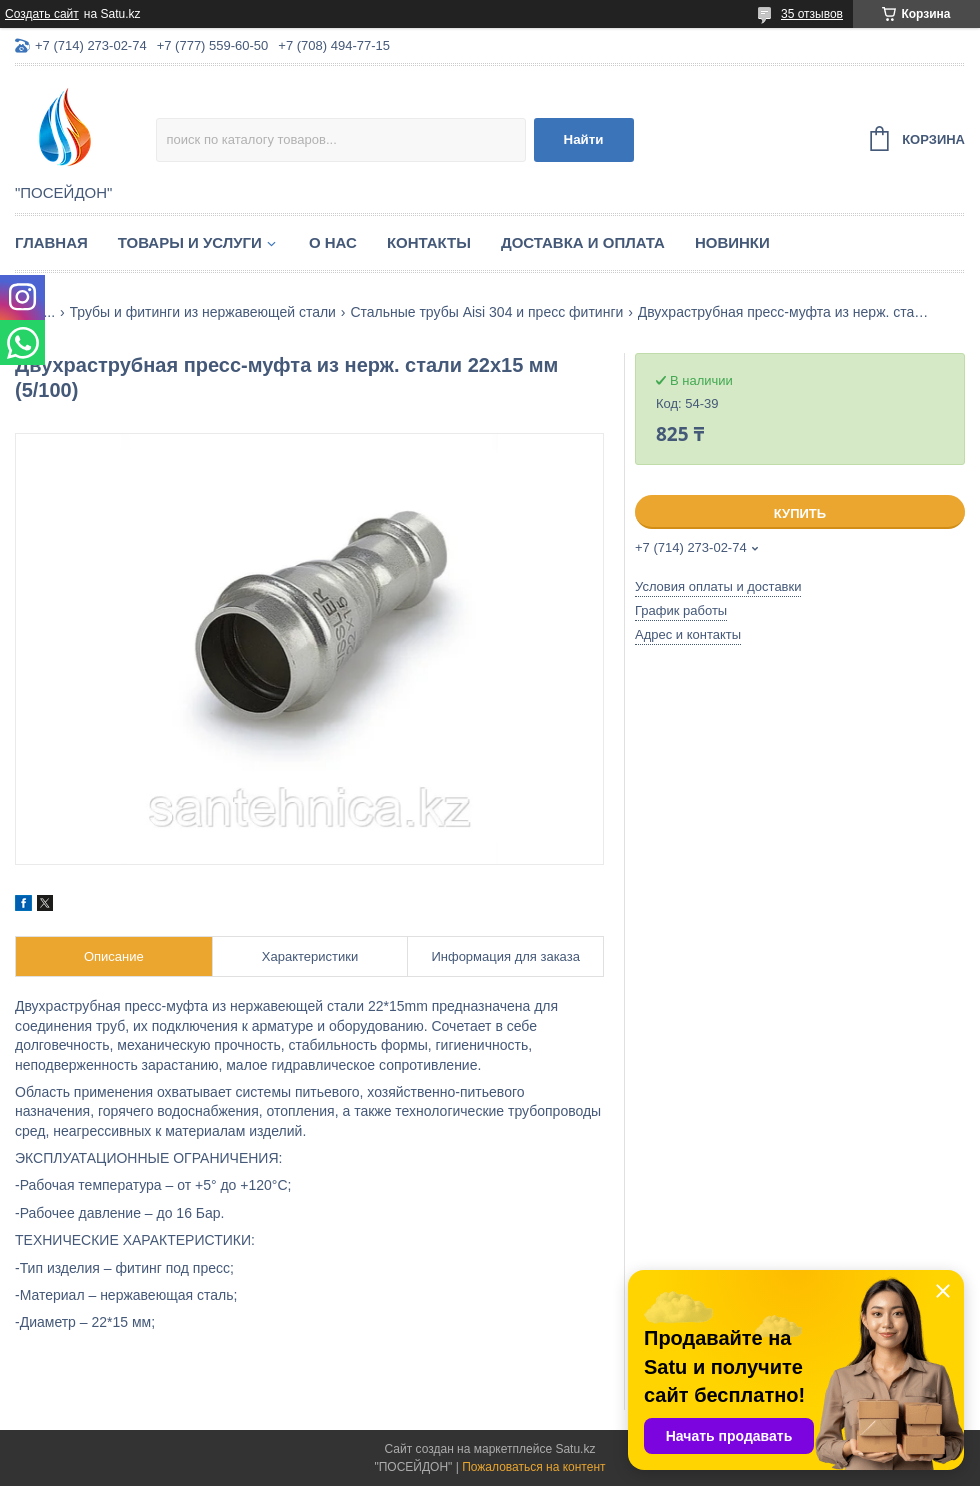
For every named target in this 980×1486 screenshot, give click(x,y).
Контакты (429, 242)
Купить (800, 513)
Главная (51, 242)
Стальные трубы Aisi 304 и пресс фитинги (486, 312)
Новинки (732, 242)
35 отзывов (812, 14)
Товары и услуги (190, 242)
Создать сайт (42, 14)
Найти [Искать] (584, 139)
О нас (333, 242)
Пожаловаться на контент (533, 1467)
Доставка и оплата (583, 242)
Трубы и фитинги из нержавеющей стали (203, 312)
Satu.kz (575, 1449)
